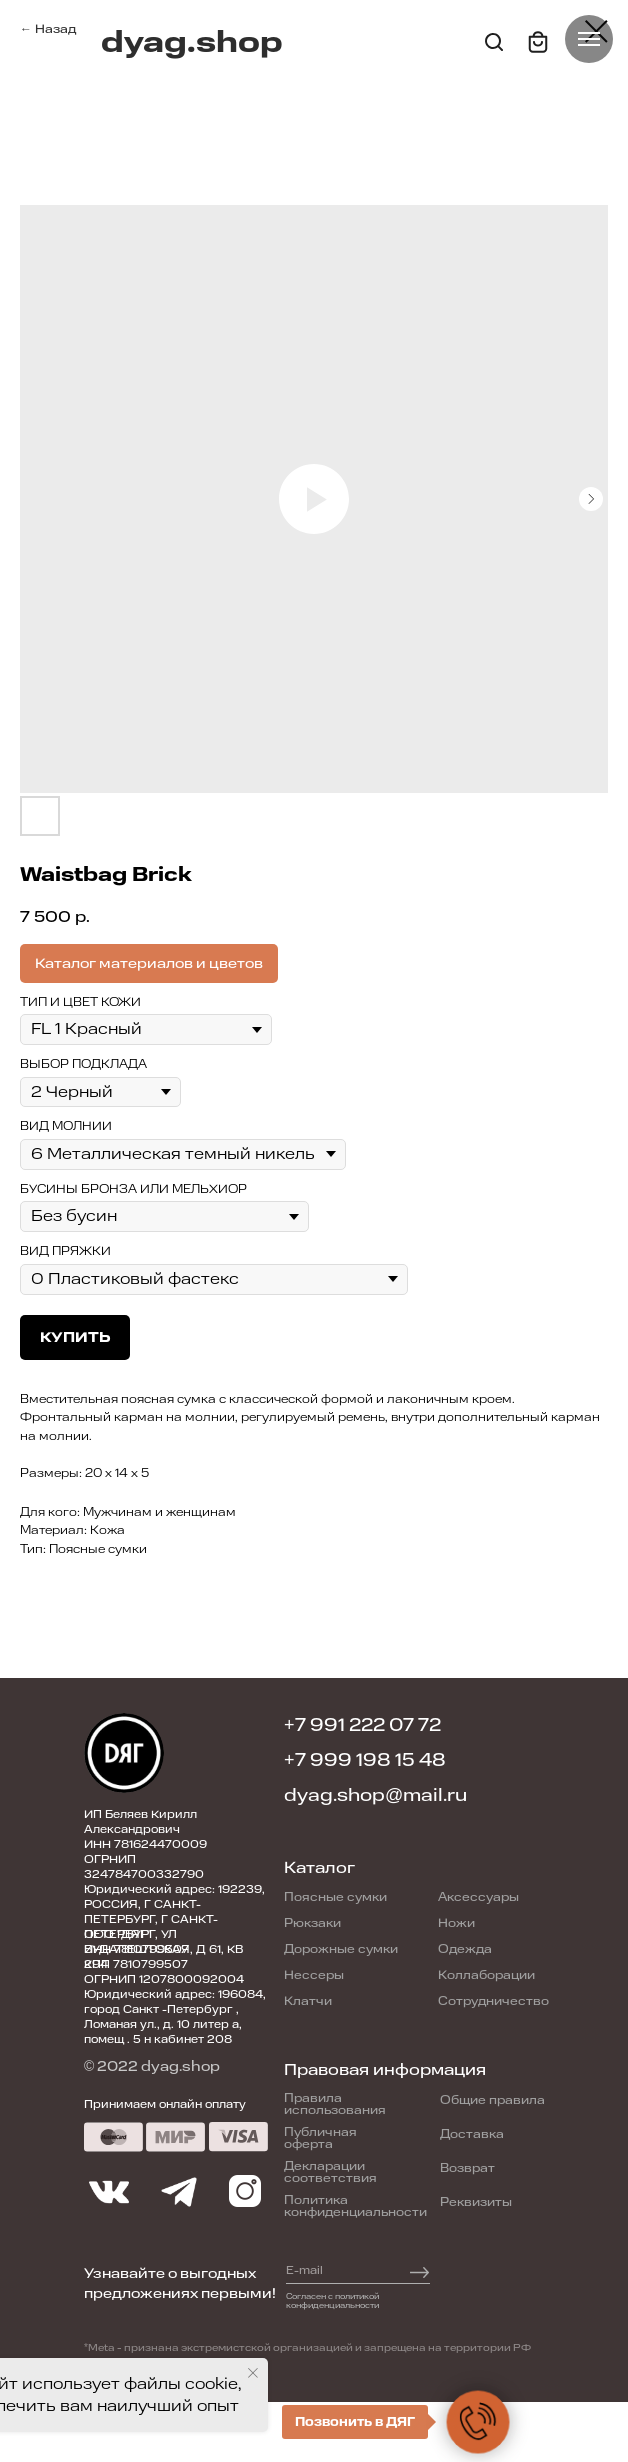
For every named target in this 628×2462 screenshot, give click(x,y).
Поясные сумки (335, 1897)
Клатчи (308, 2001)
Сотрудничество (493, 2001)
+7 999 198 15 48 (365, 1760)
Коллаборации (486, 1975)
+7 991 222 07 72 (362, 1725)
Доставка (472, 2134)
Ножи (456, 1923)
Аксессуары (478, 1897)
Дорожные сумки (341, 1949)
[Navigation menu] (589, 39)
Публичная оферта (320, 2138)
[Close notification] (253, 2373)
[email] (336, 2270)
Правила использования (335, 2104)
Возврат (467, 2168)
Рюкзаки (312, 1923)
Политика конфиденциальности (355, 2206)
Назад (55, 29)
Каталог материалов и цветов (149, 963)
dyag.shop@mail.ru (375, 1795)
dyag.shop (192, 42)
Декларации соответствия (330, 2172)
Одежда (465, 1949)
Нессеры (314, 1975)
